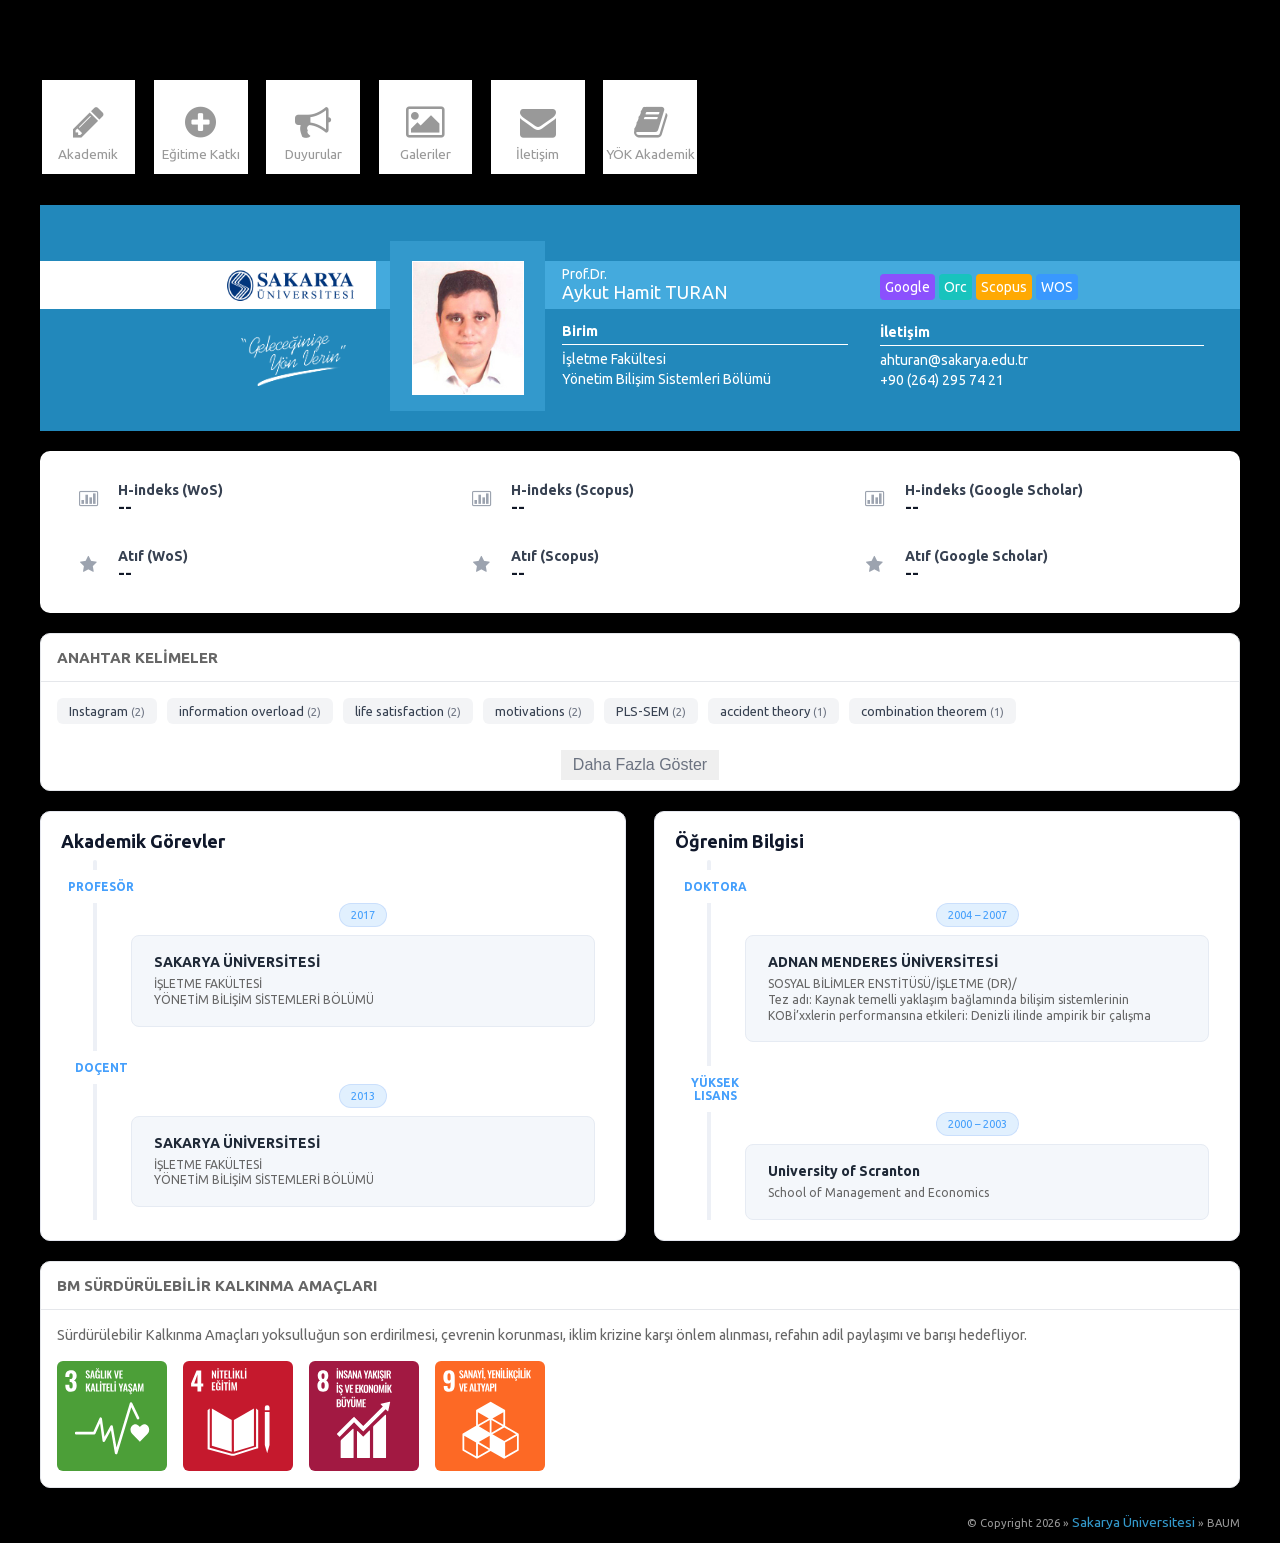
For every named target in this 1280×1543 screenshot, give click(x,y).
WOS (1057, 292)
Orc (955, 292)
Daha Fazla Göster (640, 769)
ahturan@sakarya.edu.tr (954, 365)
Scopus (1004, 292)
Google (907, 292)
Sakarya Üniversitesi (1142, 1528)
